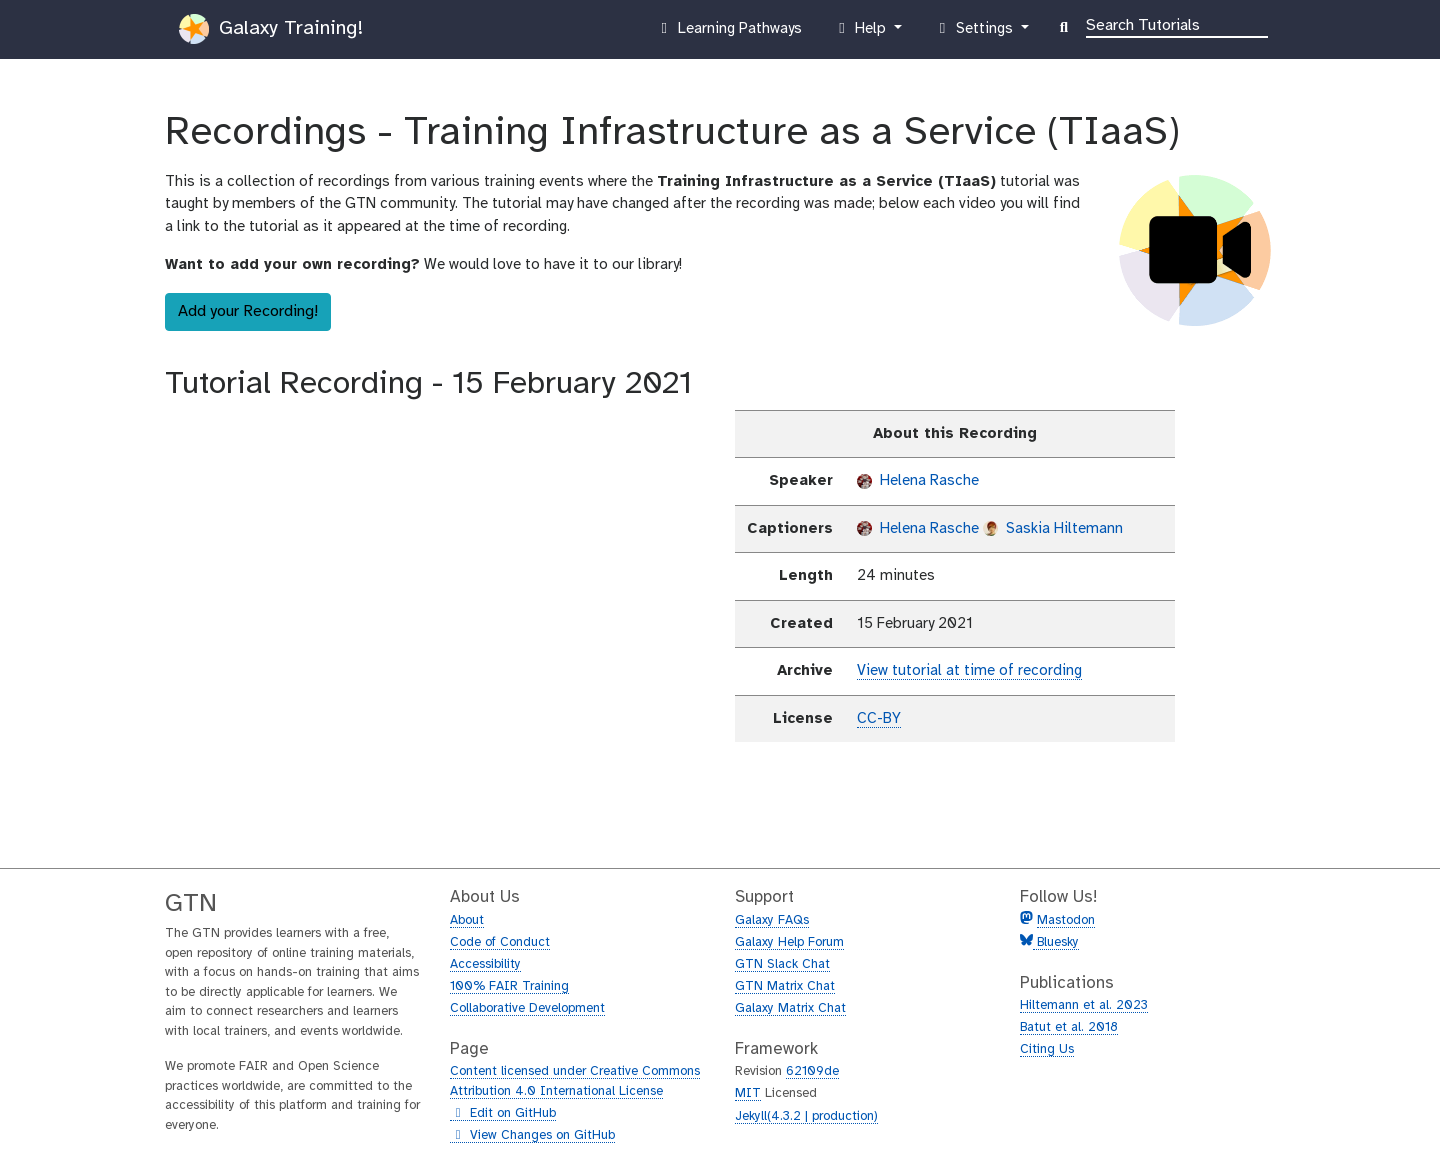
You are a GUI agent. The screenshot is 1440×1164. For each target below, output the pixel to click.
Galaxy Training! (271, 29)
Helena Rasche (918, 481)
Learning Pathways (728, 33)
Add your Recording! (248, 311)
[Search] (1177, 24)
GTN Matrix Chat (785, 986)
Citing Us (1047, 1049)
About (467, 920)
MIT (748, 1093)
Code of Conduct (500, 942)
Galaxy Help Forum (789, 942)
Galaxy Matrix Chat (790, 1008)
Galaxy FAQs (772, 920)
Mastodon (1066, 920)
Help (862, 33)
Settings (975, 33)
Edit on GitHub (503, 1114)
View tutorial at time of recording (969, 671)
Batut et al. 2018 (1069, 1027)
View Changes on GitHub (532, 1136)
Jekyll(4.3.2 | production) (806, 1116)
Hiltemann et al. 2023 (1084, 1005)
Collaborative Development (527, 1008)
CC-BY (879, 719)
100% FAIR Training (509, 986)
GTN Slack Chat (782, 964)
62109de (812, 1071)
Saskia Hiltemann (1053, 529)
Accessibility (485, 964)
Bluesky (1056, 942)
